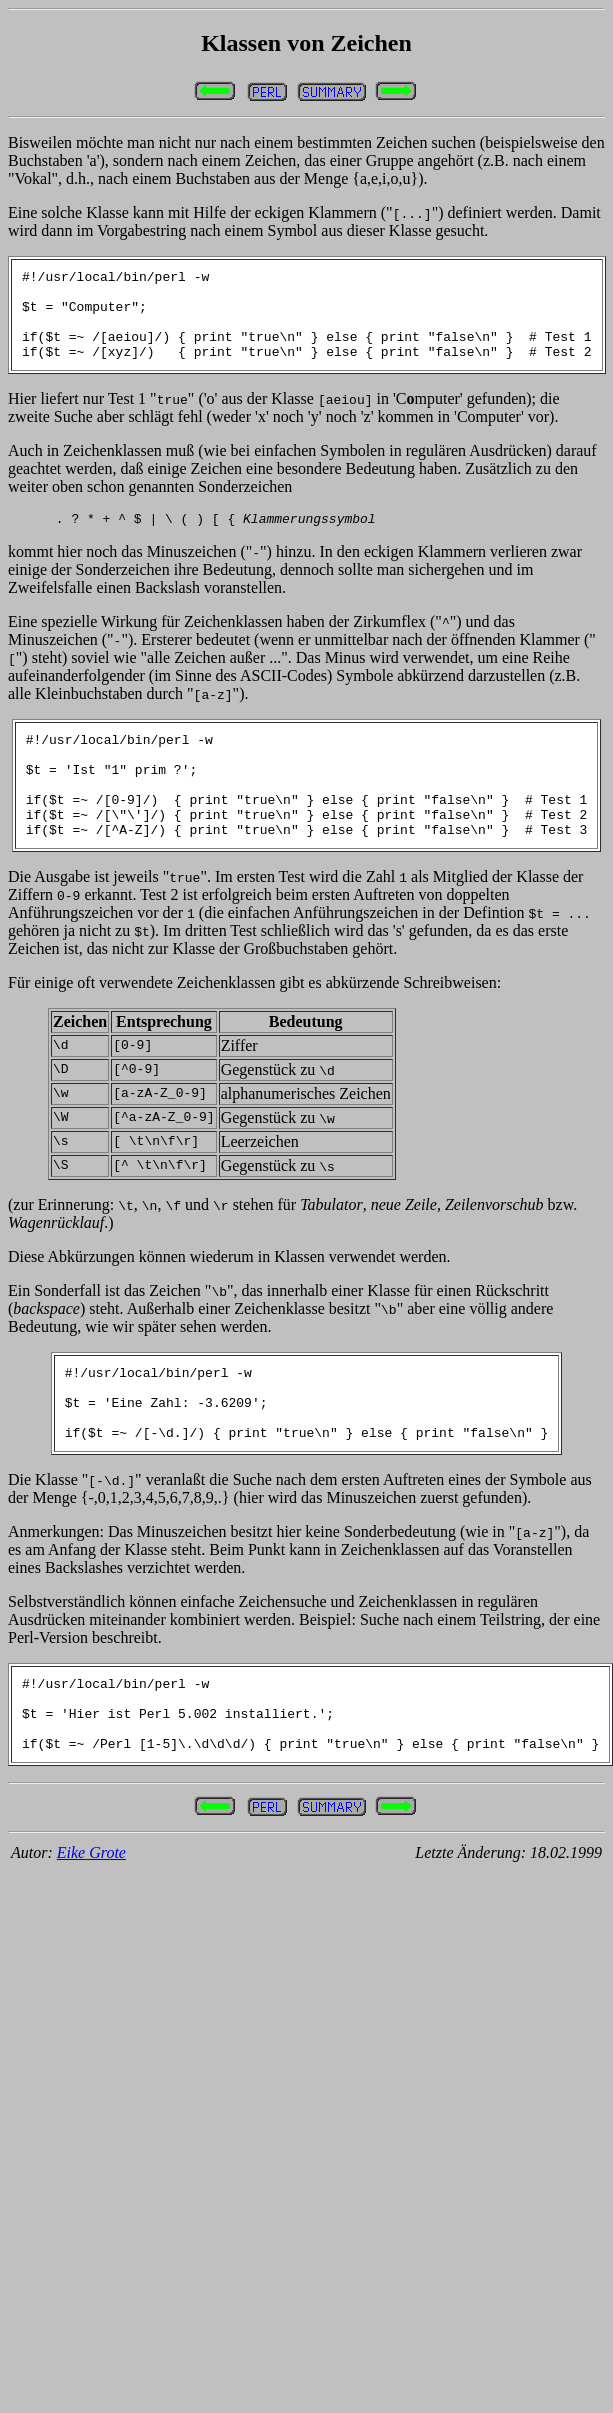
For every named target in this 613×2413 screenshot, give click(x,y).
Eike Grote (91, 1924)
